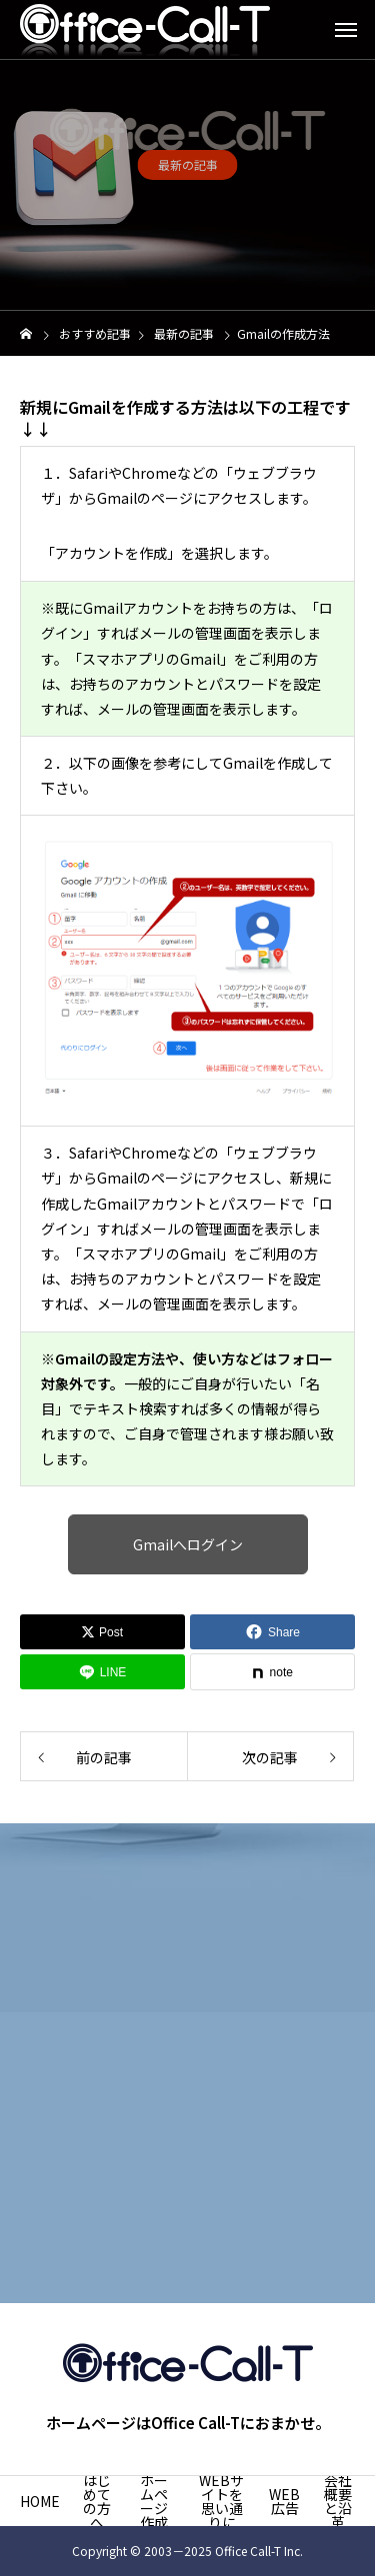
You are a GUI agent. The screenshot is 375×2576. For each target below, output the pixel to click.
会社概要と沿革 (338, 2501)
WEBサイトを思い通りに (221, 2501)
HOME (40, 2501)
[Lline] (102, 1671)
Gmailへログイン (188, 1544)
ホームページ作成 (154, 2501)
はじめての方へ (97, 2501)
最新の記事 (188, 167)
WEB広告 (284, 2501)
